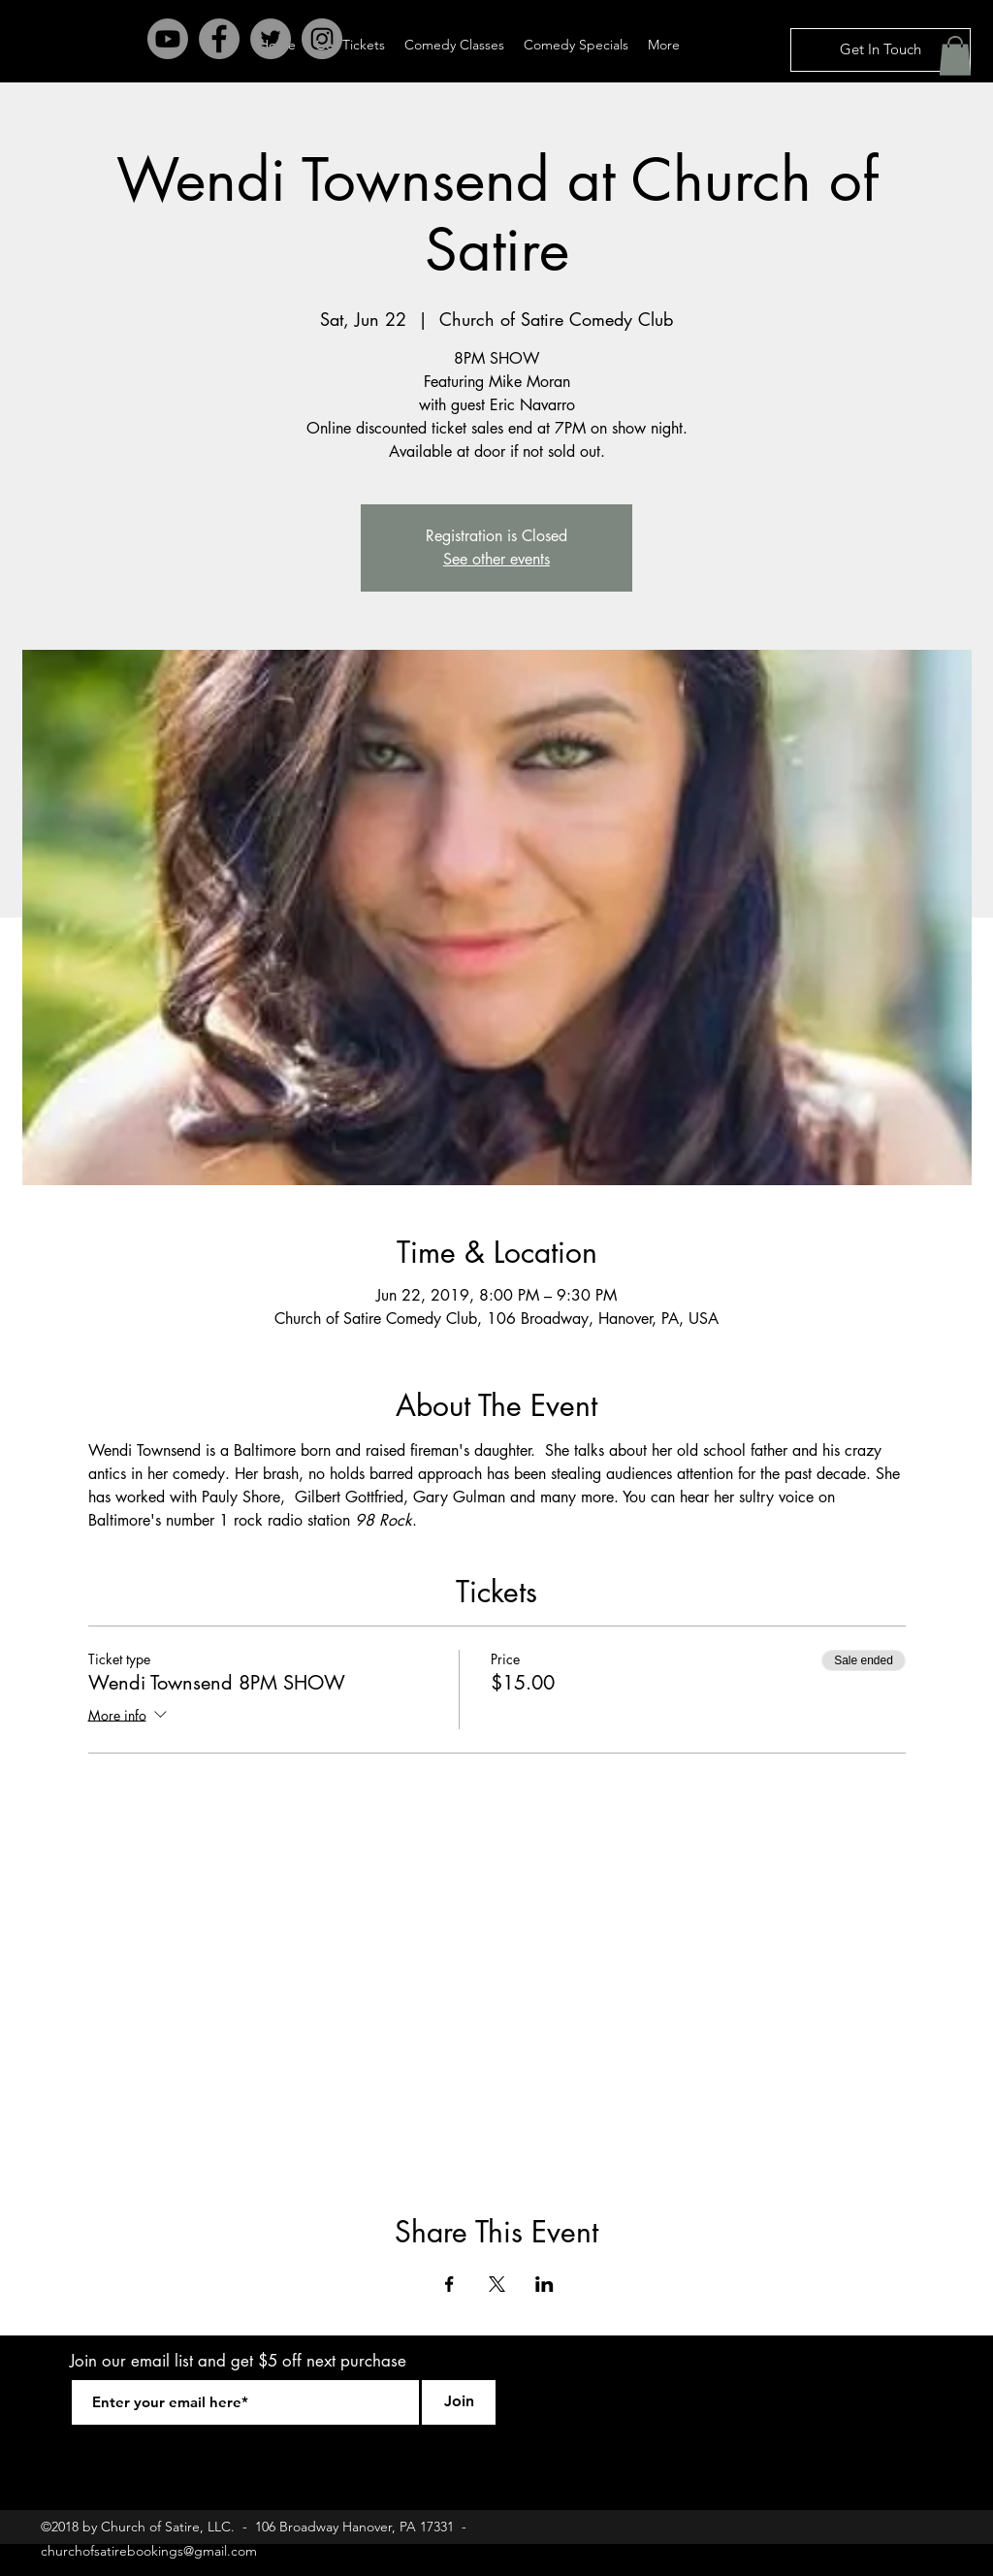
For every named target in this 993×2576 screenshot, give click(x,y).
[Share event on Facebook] (449, 2284)
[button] (955, 56)
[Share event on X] (497, 2284)
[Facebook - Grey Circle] (219, 38)
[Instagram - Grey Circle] (322, 38)
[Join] (458, 2402)
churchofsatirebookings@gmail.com (149, 2551)
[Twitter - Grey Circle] (270, 38)
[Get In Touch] (880, 50)
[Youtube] (167, 38)
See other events (496, 559)
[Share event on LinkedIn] (544, 2284)
